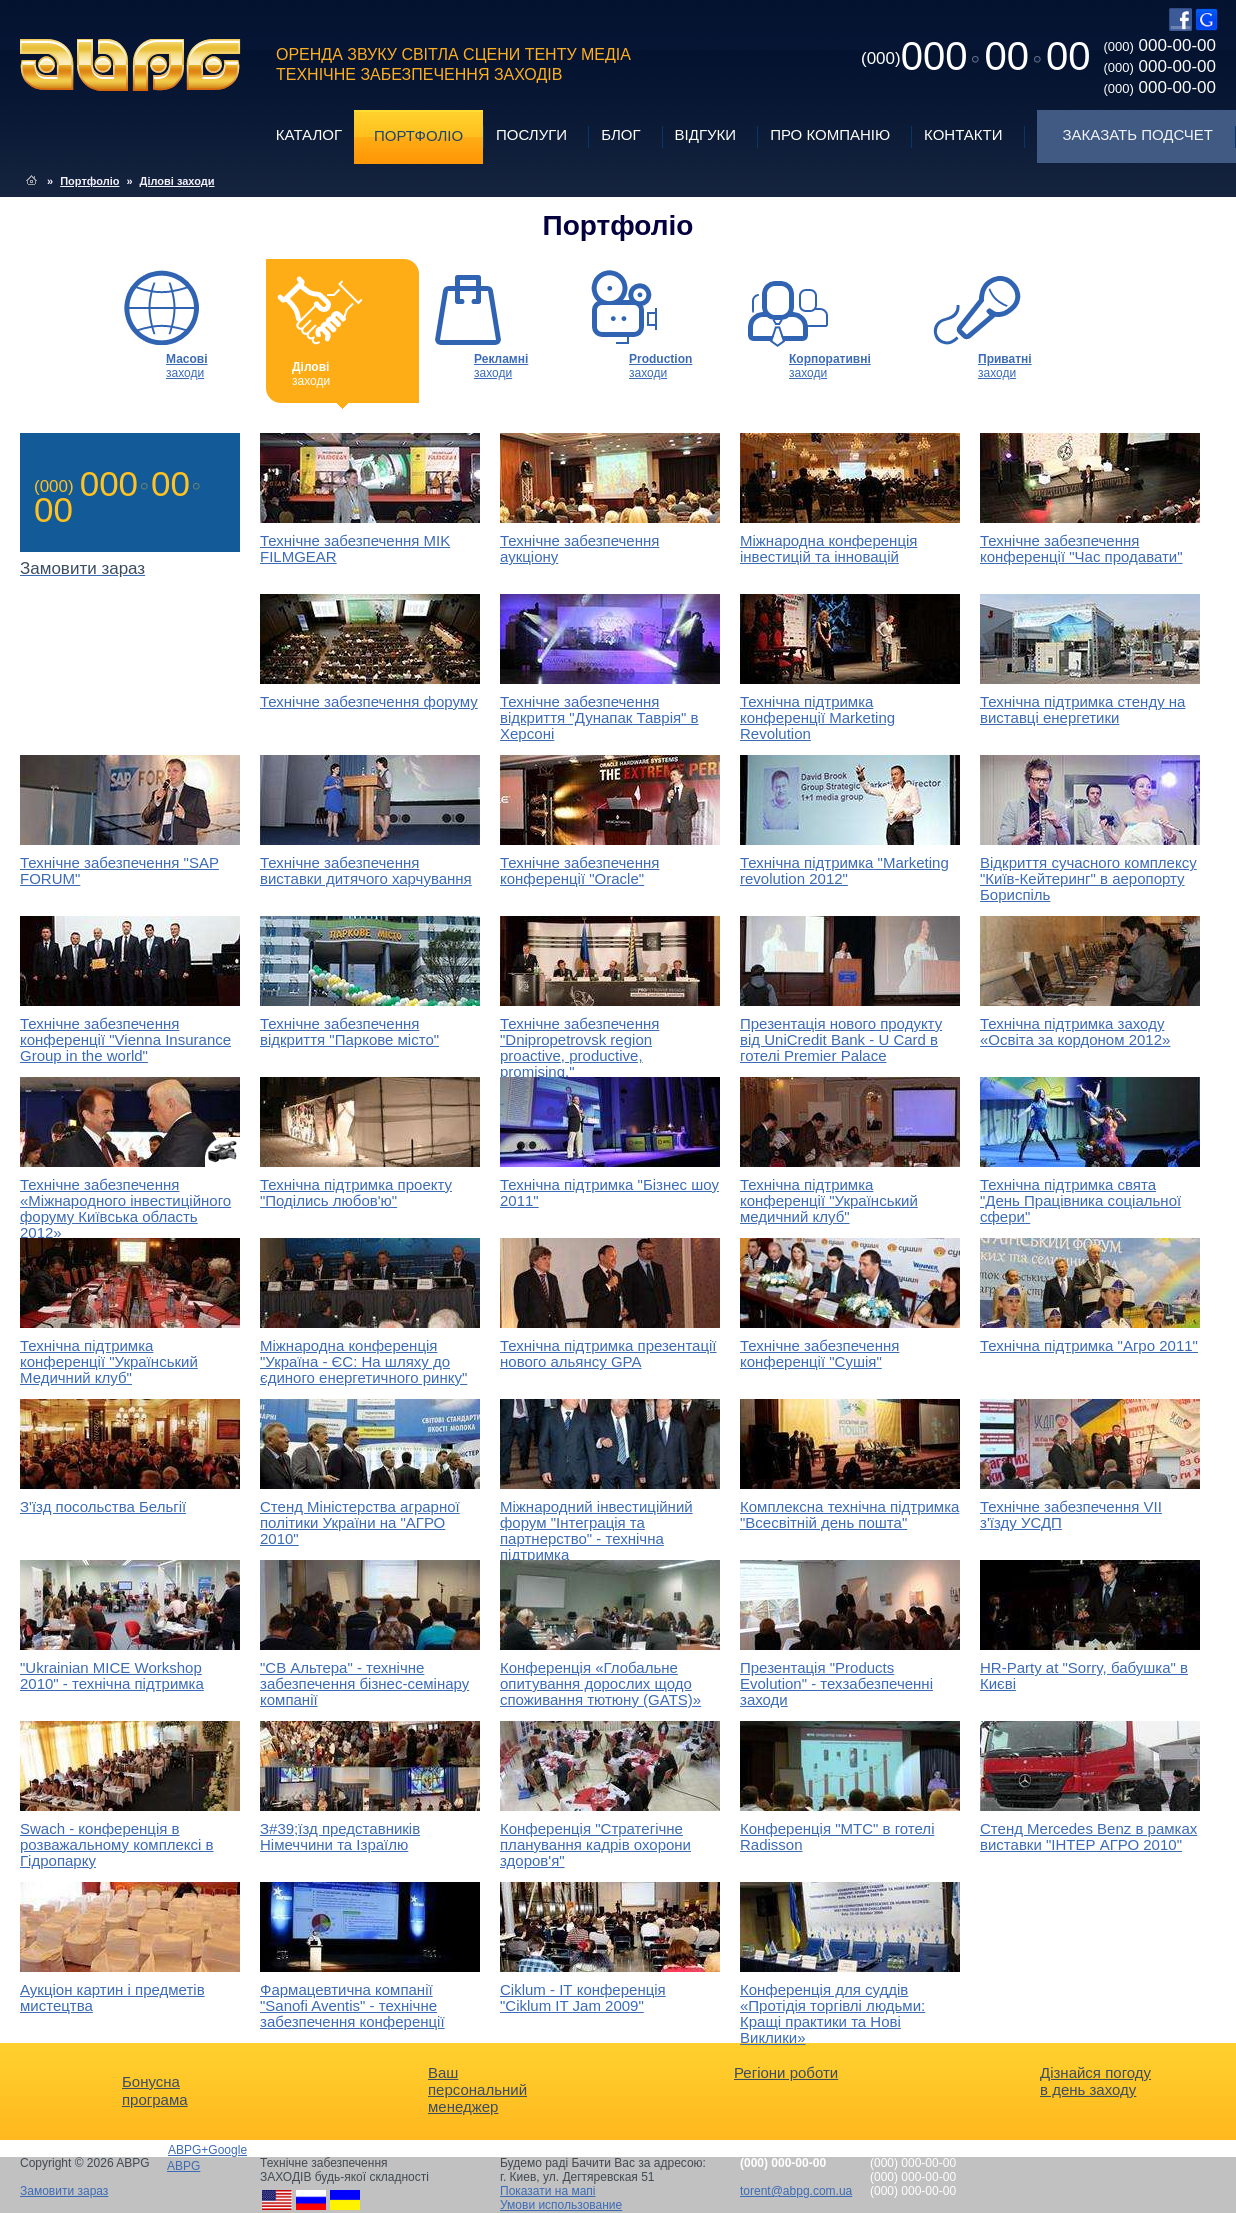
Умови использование (561, 2205)
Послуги (531, 134)
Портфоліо (418, 135)
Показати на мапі (548, 2191)
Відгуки (706, 134)
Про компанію (830, 134)
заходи (187, 366)
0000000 (975, 56)
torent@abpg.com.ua (796, 2191)
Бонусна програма (155, 2090)
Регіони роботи (786, 2072)
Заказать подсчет (1138, 134)
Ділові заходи (177, 181)
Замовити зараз (64, 2191)
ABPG (130, 65)
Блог (620, 134)
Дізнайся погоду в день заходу (1095, 2081)
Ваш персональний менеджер (477, 2089)
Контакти (963, 134)
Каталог (309, 134)
